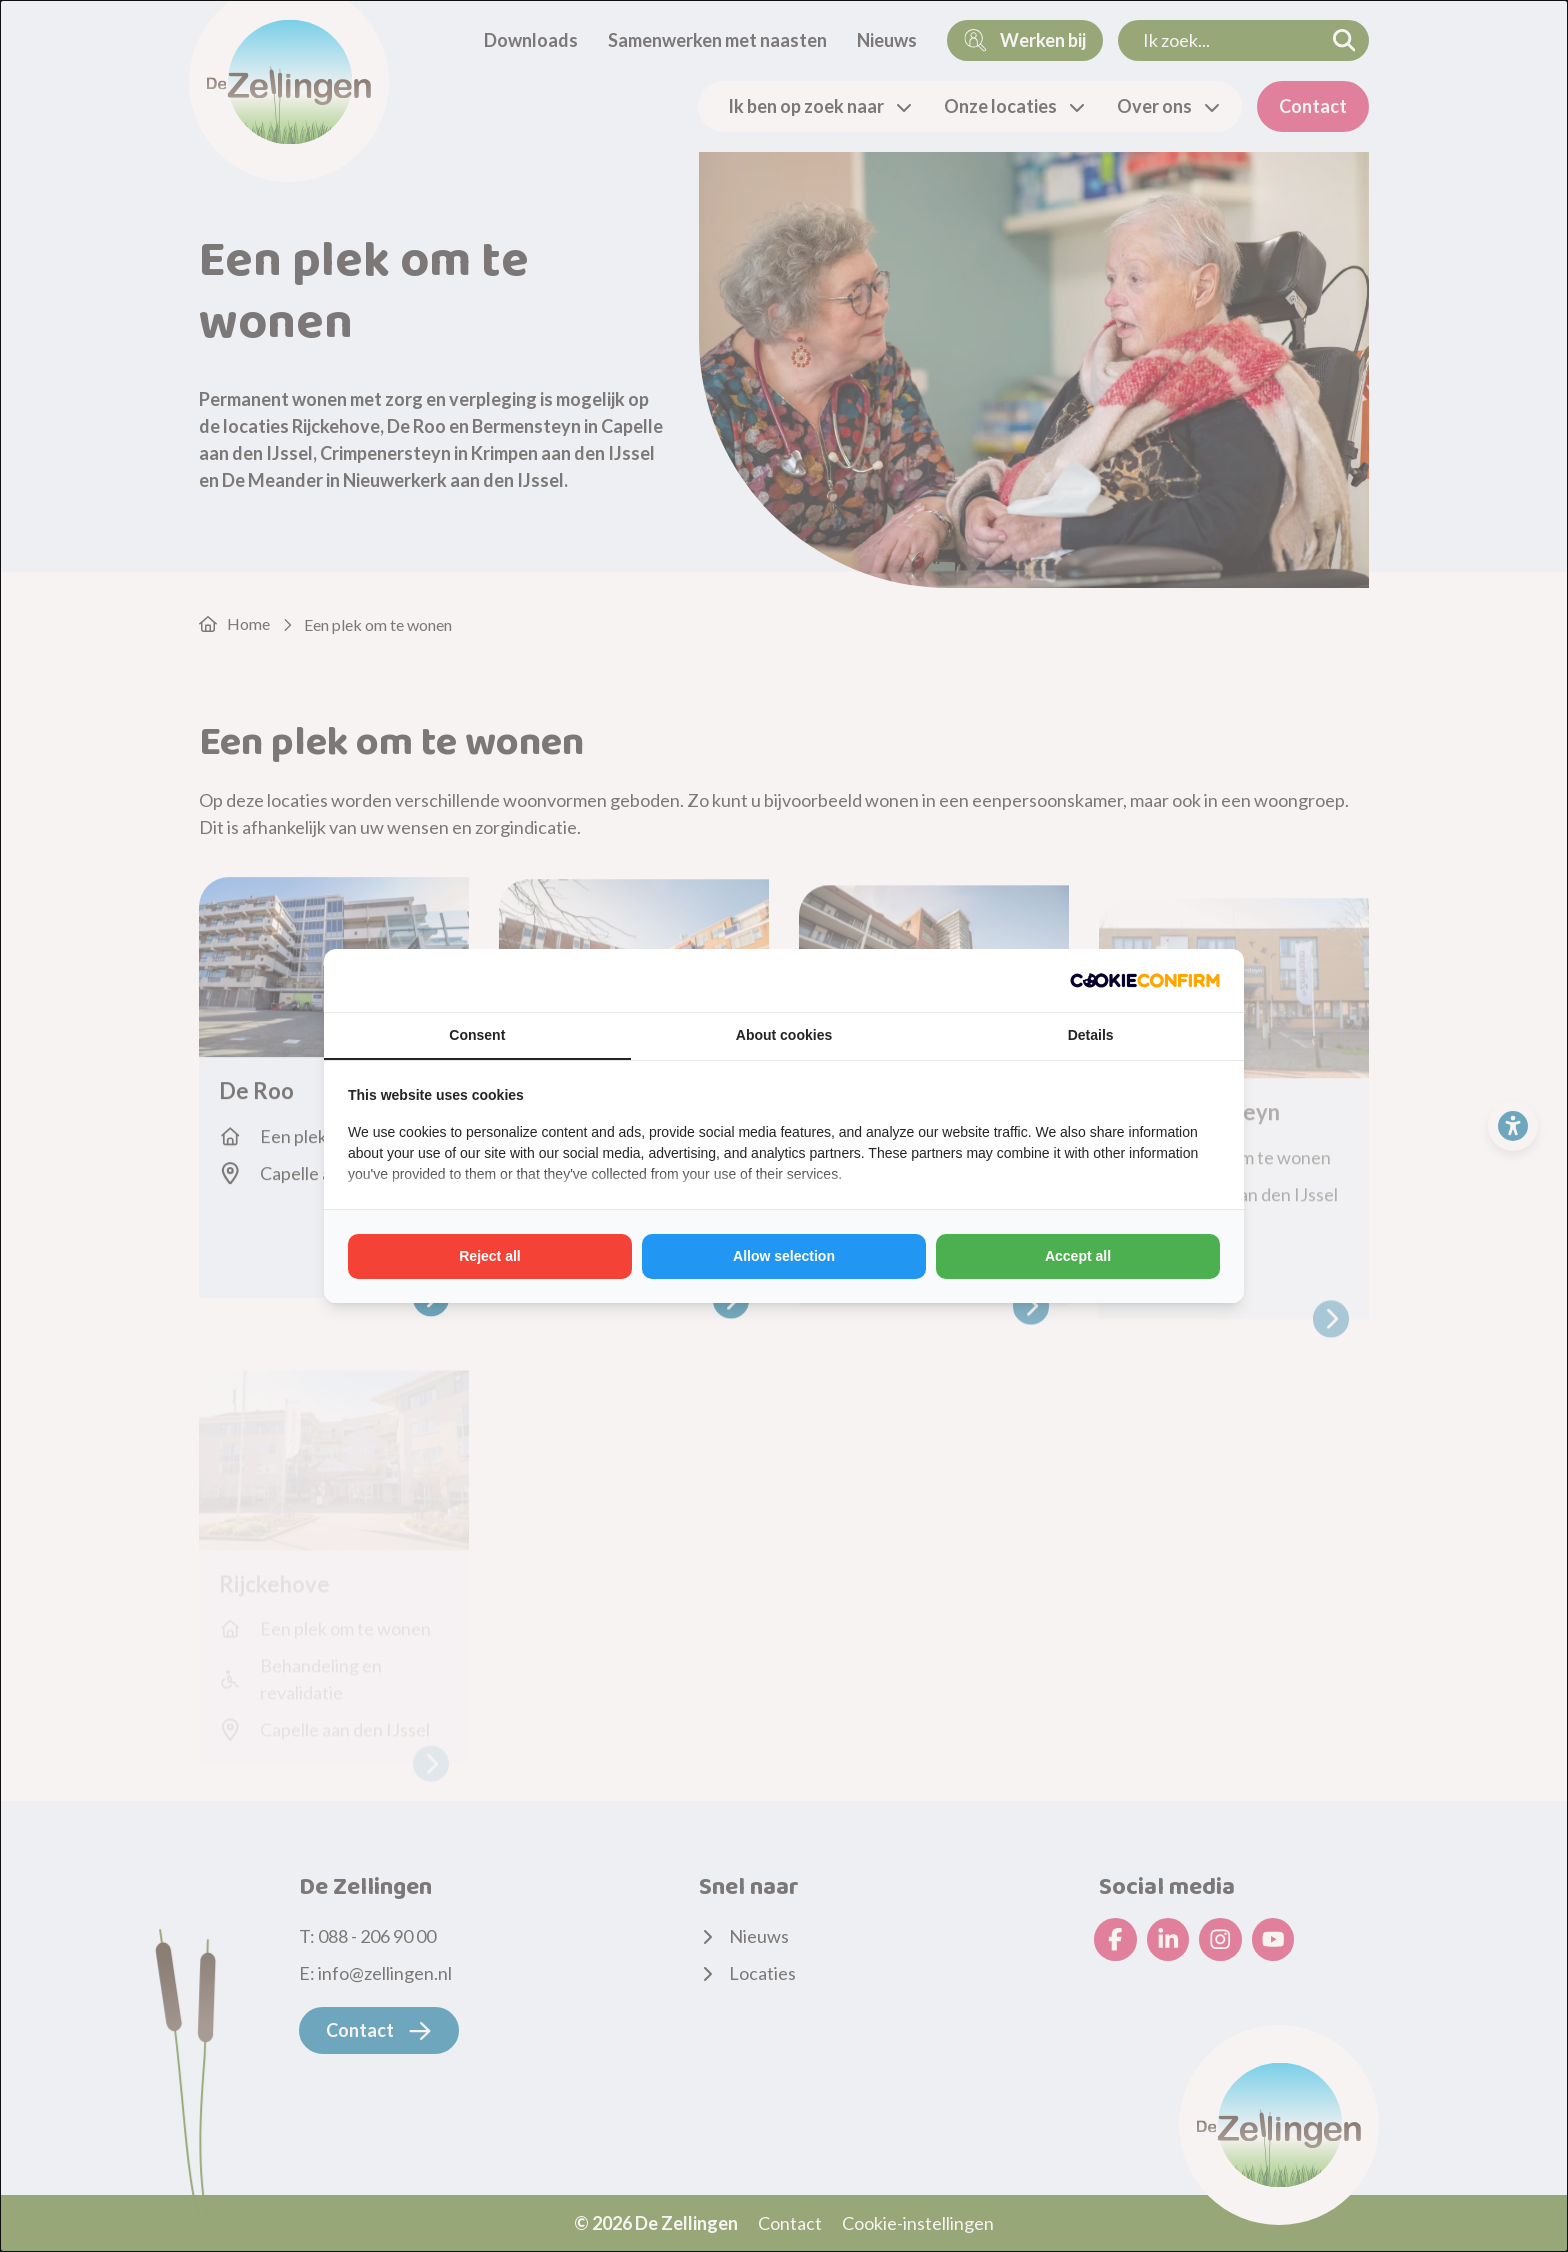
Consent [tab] (477, 1035)
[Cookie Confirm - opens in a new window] (1145, 980)
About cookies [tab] (784, 1035)
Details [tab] (1091, 1035)
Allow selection (784, 1256)
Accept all (1078, 1256)
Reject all (489, 1256)
